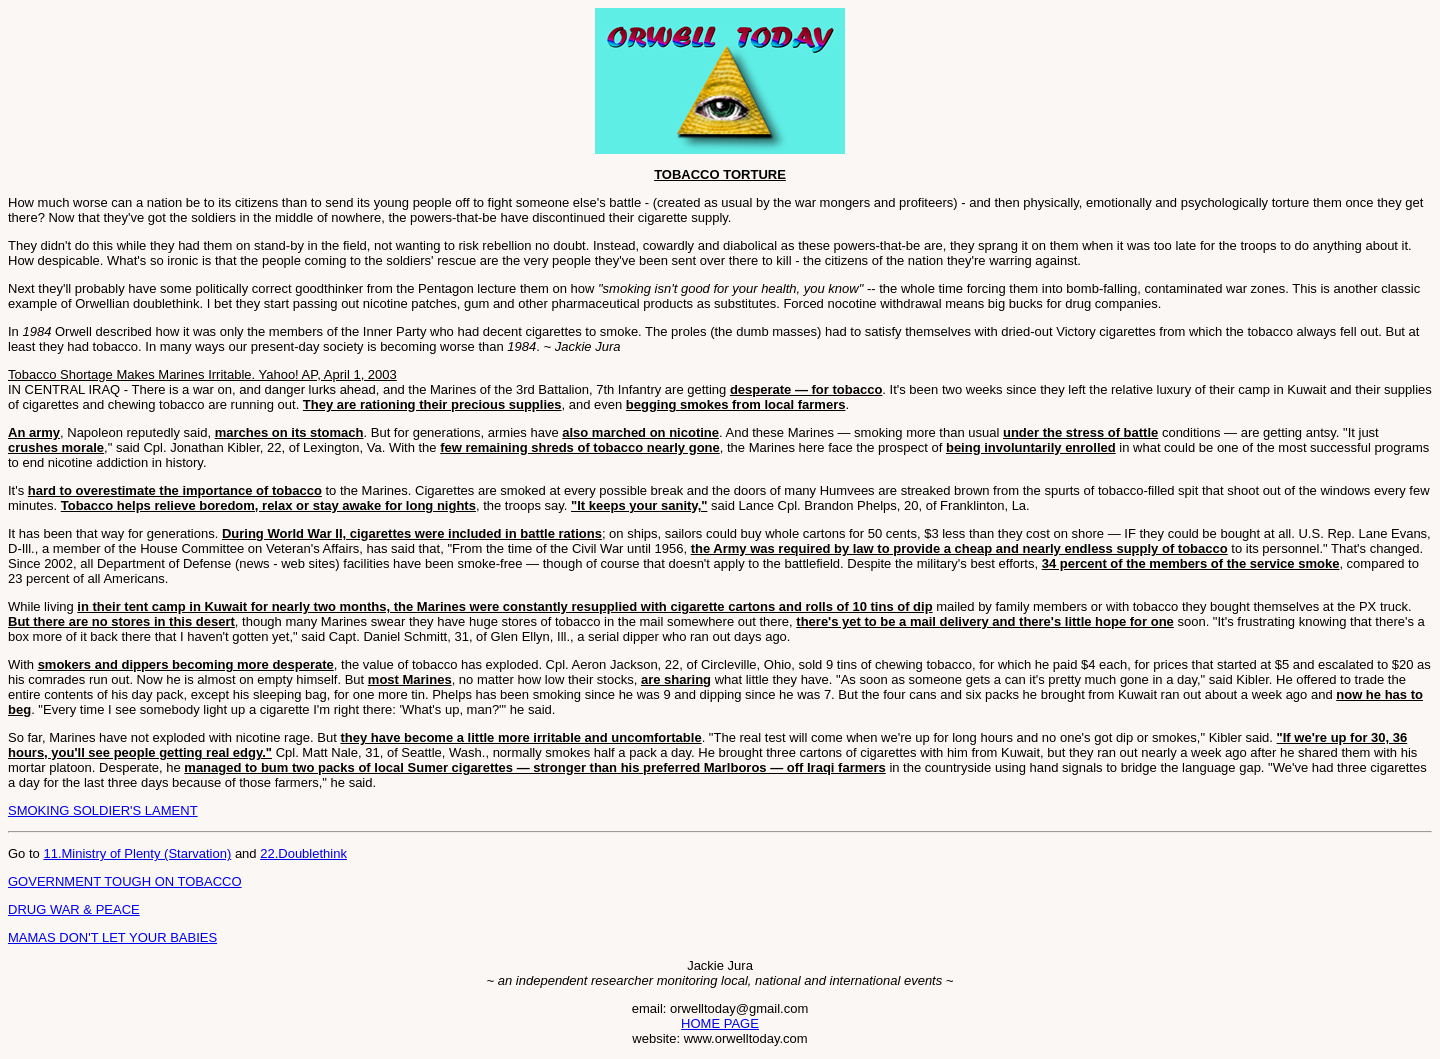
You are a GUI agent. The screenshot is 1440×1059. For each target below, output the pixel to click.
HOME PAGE (720, 1023)
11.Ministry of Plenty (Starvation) (137, 853)
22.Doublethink (303, 853)
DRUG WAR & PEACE (74, 909)
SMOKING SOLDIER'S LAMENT (103, 810)
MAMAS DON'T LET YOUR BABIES (112, 937)
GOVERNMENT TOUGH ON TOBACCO (125, 881)
